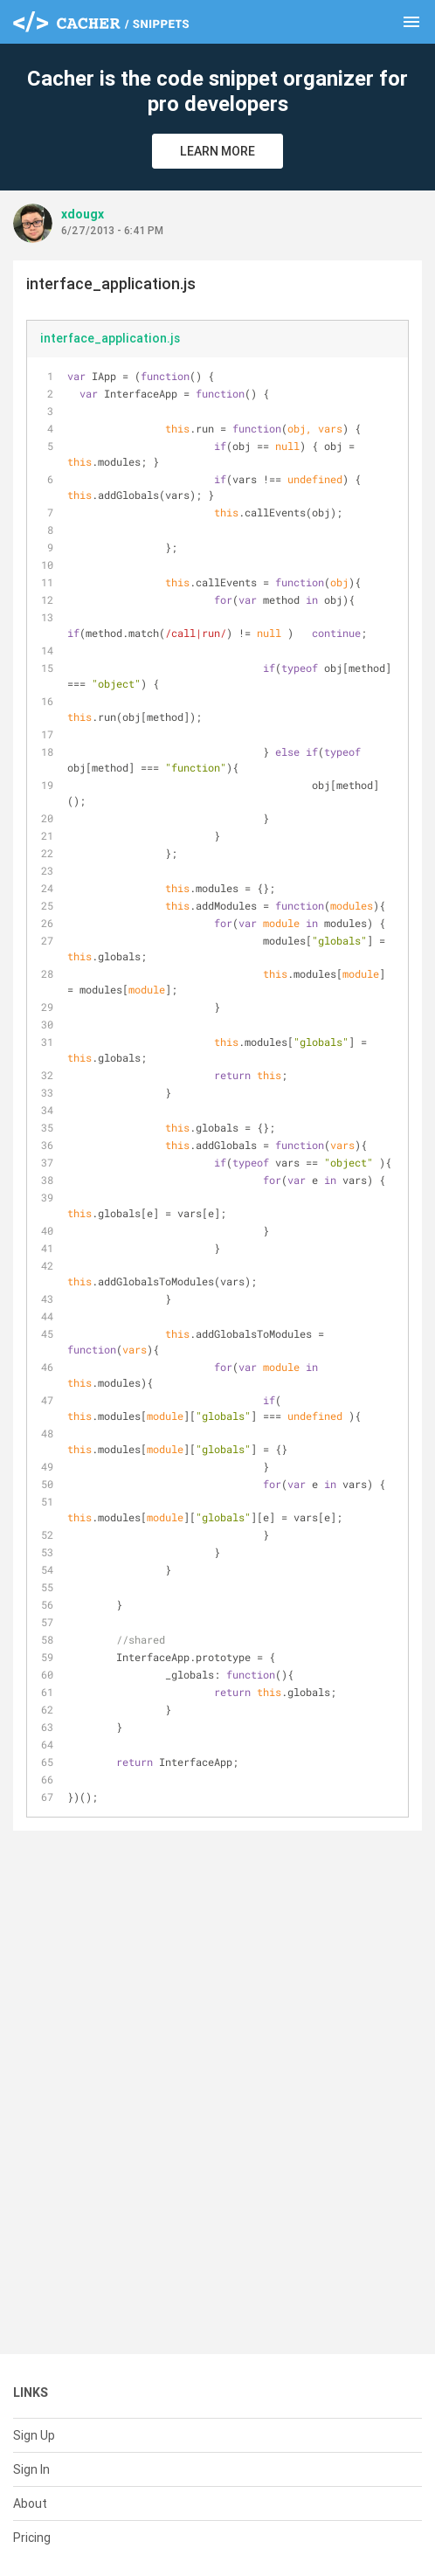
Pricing (32, 2537)
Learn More (217, 151)
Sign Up (34, 2435)
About (30, 2503)
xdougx (82, 214)
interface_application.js (110, 338)
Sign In (31, 2469)
